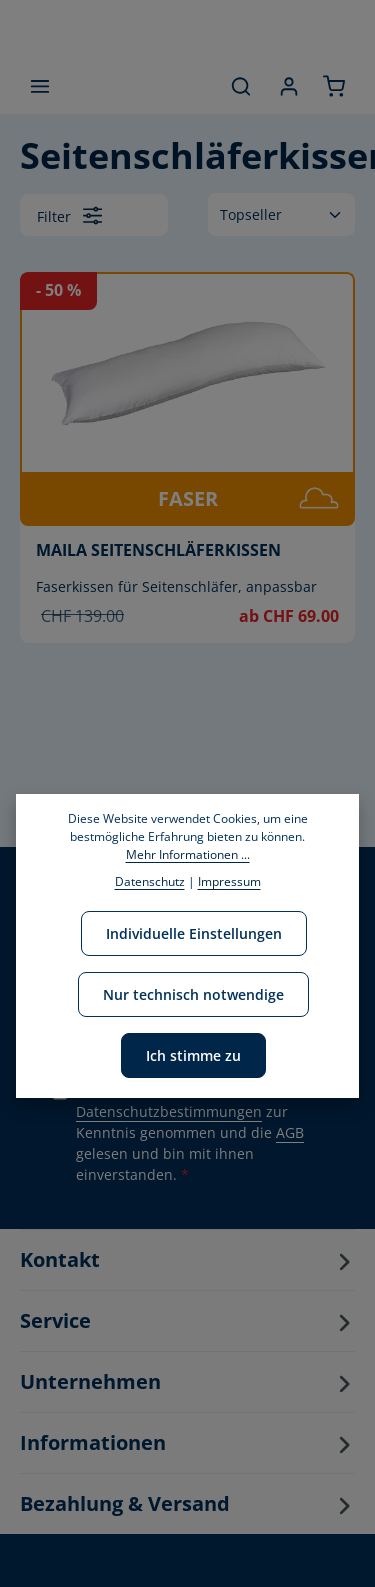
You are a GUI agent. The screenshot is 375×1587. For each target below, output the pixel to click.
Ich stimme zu (193, 1055)
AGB (290, 1132)
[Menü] (40, 86)
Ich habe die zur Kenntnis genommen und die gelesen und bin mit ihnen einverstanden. (190, 1132)
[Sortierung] (282, 214)
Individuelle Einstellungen (194, 933)
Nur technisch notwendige (193, 994)
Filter (69, 215)
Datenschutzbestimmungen (169, 1111)
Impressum (229, 881)
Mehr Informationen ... (188, 854)
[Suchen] (241, 86)
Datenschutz (150, 881)
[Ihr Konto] (289, 86)
